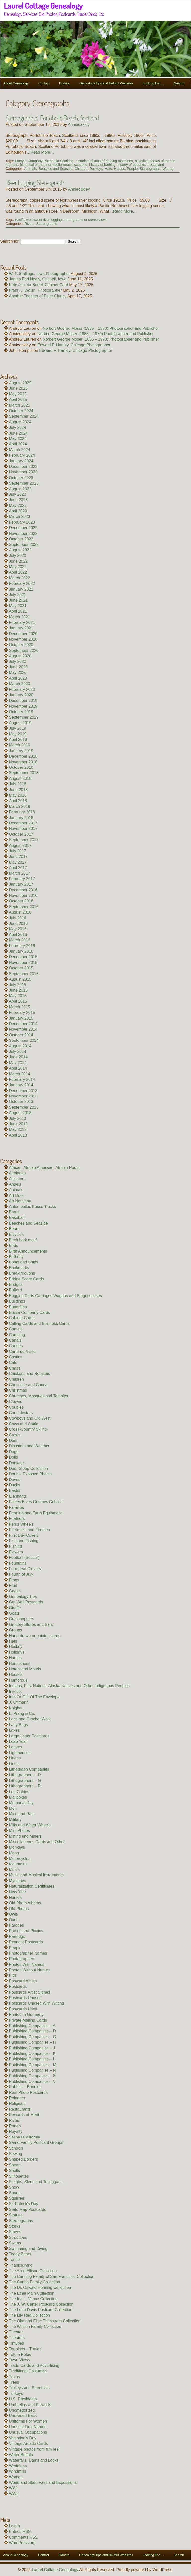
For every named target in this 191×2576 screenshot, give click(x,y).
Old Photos (19, 1909)
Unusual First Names (27, 2427)
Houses (15, 1674)
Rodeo (15, 2126)
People (132, 169)
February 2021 (22, 622)
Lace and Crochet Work (30, 1719)
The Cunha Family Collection (34, 2282)
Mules (14, 1869)
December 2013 (23, 1091)
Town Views (19, 2360)
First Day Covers (24, 1535)
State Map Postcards (27, 2209)
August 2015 (20, 979)
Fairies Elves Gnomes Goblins (35, 1502)
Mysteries (17, 1881)
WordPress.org (22, 2543)
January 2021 (21, 628)
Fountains (17, 1563)
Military (15, 1819)
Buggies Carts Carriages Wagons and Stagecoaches (55, 1296)
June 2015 (18, 990)
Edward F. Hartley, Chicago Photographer (73, 345)
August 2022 (20, 550)
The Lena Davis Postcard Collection (40, 2310)
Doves (14, 1480)
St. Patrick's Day (23, 2204)
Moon (14, 1853)
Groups (15, 1630)
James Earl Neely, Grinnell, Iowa (37, 279)
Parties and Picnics (26, 1931)
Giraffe (15, 1608)
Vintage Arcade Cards (28, 2443)
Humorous (18, 1680)
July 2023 (17, 494)
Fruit (13, 1585)
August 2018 (20, 778)
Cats (13, 1362)
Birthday (16, 1257)
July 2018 (17, 784)
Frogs (14, 1580)
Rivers (29, 224)
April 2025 (18, 399)
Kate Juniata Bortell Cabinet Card (38, 285)
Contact (43, 83)
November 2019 (23, 706)
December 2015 (23, 957)
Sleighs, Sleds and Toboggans (35, 2182)
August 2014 (20, 1046)
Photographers (22, 1959)
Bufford (15, 1290)
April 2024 (18, 444)
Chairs (14, 1368)
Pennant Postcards (26, 1942)
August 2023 (20, 489)
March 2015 (19, 1007)
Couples (16, 1407)
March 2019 (19, 745)
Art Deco (16, 1195)
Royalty (15, 2131)
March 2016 (19, 940)
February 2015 (22, 1012)
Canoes (16, 1346)
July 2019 (17, 728)
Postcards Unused (25, 1998)
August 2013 (20, 1113)
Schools (16, 2148)
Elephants (18, 1496)
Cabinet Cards (21, 1318)
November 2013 (23, 1096)
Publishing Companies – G (32, 2037)
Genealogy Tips (23, 1596)
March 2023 (19, 516)
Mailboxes (18, 1797)
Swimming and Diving (28, 2249)
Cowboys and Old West (29, 1418)
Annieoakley (79, 124)
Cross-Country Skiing (28, 1429)
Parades (16, 1925)
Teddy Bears (20, 2254)
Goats (14, 1613)
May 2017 (17, 862)
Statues (15, 2215)
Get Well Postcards (26, 1602)
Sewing (15, 2154)
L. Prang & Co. (22, 1713)
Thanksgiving (20, 2265)
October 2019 (21, 712)
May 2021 (17, 606)
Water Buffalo (21, 2455)
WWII (14, 2494)
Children (80, 169)
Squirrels (17, 2198)
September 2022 (23, 544)
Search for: (10, 241)
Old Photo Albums (25, 1903)
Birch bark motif (23, 1240)
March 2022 (19, 578)
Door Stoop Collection (28, 1468)
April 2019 (18, 739)
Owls (13, 1914)
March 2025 (19, 405)
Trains (14, 2377)
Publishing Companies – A (32, 2026)
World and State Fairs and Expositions (43, 2482)
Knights (15, 1708)
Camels (15, 1329)
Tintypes (16, 2343)
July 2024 (17, 427)
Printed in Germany (26, 2014)
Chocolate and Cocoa (28, 1385)
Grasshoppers (21, 1619)
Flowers (16, 1552)
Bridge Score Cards (26, 1279)
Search (179, 83)
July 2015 (17, 985)
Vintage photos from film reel (34, 2449)
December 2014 (23, 1024)
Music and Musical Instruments (36, 1875)
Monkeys (17, 1847)
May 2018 (17, 795)
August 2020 (20, 656)
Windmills (17, 2471)
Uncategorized (22, 2410)
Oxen (13, 1920)
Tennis (14, 2259)
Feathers (17, 1518)
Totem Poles (20, 2354)
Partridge (17, 1936)
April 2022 (18, 572)
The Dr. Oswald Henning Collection (40, 2287)
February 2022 (22, 583)
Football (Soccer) (24, 1557)
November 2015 (23, 962)
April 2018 (18, 801)
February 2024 (22, 455)
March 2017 (19, 873)
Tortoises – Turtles (25, 2349)
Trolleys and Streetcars (29, 2388)
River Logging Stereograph (35, 182)
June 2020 (18, 667)
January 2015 (21, 1018)
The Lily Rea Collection (29, 2315)
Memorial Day (21, 1803)
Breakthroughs (22, 1273)
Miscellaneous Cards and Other (37, 1842)
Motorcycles (19, 1858)
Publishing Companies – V (32, 2081)
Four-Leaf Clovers (25, 1569)
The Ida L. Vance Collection (33, 2299)
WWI (13, 2488)
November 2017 (23, 828)
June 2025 (18, 388)
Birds (13, 1245)
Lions (13, 1764)
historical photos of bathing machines (104, 161)
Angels (15, 1184)
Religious (17, 2103)
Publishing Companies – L (32, 2059)
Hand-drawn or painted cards (34, 1636)
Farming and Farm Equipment (35, 1513)
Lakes (14, 1730)
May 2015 (17, 996)
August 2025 (20, 383)
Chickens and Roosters (29, 1373)
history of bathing (102, 165)
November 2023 (23, 472)
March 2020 (19, 684)
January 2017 (21, 884)
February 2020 (22, 689)
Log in (14, 2526)
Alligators (17, 1179)
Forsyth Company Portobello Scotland (44, 161)
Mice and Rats (21, 1814)
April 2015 (18, 1001)
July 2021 (17, 595)
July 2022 (17, 555)
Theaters (17, 2338)
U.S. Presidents (23, 2399)
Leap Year (18, 1741)
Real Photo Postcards (28, 2092)
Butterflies (18, 1307)
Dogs (13, 1452)
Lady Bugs (18, 1725)
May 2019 (17, 734)
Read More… (42, 152)
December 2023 (23, 466)
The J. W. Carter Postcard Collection (41, 2304)
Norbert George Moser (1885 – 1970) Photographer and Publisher (101, 328)
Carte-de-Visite (22, 1351)
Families (16, 1507)
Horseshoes (19, 1663)
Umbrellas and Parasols (30, 2405)
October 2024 (21, 411)
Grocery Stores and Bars (31, 1624)
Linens (15, 1758)
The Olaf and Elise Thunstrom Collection (44, 2321)
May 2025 (17, 394)
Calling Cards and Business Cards (39, 1323)
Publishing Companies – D (32, 2031)
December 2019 (23, 700)
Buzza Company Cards (29, 1312)
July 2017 (17, 851)
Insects (15, 1691)
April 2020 (18, 678)
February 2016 (22, 946)
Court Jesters (21, 1413)
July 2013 (17, 1118)
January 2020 (21, 695)
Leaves (15, 1747)
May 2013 (17, 1129)
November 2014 (23, 1029)
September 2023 (23, 483)
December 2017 (23, 823)
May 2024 (17, 439)
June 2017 (18, 856)
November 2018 (23, 762)
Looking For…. (153, 83)
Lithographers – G (25, 1780)
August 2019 (20, 723)
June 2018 (18, 790)
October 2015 (21, 968)
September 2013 (23, 1107)
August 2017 (20, 845)
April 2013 (18, 1135)
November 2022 (23, 533)
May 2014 (17, 1063)
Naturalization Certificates (31, 1886)
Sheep (14, 2165)
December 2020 (23, 634)
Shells (14, 2170)
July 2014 (17, 1051)
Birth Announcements (28, 1251)
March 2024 (19, 450)
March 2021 (19, 617)
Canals (15, 1340)
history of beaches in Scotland (141, 165)
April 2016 (18, 934)
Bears (14, 1229)
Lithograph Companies (29, 1769)
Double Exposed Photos (30, 1474)
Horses (119, 169)
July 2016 (17, 918)
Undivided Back (23, 2415)
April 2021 (18, 611)
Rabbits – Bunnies (25, 2087)
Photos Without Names (29, 1970)
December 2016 (23, 890)
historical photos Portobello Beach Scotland (53, 165)
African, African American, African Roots (44, 1167)
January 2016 (21, 951)
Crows (14, 1435)
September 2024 (23, 416)
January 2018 (21, 818)
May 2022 (17, 567)
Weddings (18, 2466)
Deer (13, 1440)
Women (168, 169)
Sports (14, 2193)
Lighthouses (19, 1753)
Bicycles (16, 1234)
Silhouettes (19, 2176)
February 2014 (22, 1079)
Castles (15, 1357)
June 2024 (18, 433)
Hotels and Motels (25, 1669)
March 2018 (19, 806)
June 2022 (18, 561)
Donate (64, 83)
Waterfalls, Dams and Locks (33, 2460)
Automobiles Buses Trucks (32, 1207)
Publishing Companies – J (32, 2048)
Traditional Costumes (28, 2371)
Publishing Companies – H (32, 2042)
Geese (15, 1591)
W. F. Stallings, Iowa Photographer (39, 274)
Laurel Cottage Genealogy (55, 2570)
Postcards (18, 1986)
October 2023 (21, 478)
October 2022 (21, 539)
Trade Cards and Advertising (34, 2365)
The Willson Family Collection (35, 2326)
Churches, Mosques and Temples (38, 1396)
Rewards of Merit (24, 2115)
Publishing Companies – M (32, 2065)
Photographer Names (28, 1953)
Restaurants (19, 2109)
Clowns (15, 1401)
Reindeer (17, 2098)
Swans (15, 2243)
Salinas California (24, 2137)
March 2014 (19, 1074)
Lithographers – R (25, 1786)
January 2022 (21, 589)
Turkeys (16, 2393)
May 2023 (17, 505)
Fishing (15, 1546)
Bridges (15, 1284)
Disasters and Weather (29, 1446)
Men (13, 1808)
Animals (30, 169)
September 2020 (23, 650)
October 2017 (21, 834)
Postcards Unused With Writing (36, 2003)
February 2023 (22, 522)
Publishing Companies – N (32, 2070)
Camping (17, 1335)
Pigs (13, 1975)
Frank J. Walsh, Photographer (35, 290)
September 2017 (23, 840)
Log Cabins (19, 1792)
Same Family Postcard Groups (36, 2142)
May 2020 (17, 672)
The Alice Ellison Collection (33, 2271)
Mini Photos (19, 1830)
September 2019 (23, 717)
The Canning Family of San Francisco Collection (51, 2276)
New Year (17, 1892)
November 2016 (23, 895)
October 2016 (21, 901)
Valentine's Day (22, 2438)
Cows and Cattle (23, 1424)
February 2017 (22, 879)
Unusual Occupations (28, 2432)
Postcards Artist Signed (29, 1992)
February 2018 (22, 812)
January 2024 (21, 461)
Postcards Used (23, 2009)
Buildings (17, 1301)
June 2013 (18, 1124)
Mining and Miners (25, 1836)
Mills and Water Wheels (29, 1825)
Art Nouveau (20, 1201)
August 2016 (20, 912)
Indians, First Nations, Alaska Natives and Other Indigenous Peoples (69, 1686)
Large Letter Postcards (29, 1736)
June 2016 (18, 923)
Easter (14, 1490)
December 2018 (23, 756)
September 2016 (23, 907)
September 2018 (23, 773)
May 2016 (17, 929)
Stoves (15, 2232)
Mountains (18, 1864)
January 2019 (21, 751)
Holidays (16, 1652)
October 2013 (21, 1101)
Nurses (15, 1897)
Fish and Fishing (23, 1541)
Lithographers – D (25, 1775)
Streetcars (18, 2237)
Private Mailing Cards (28, 2020)
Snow (14, 2187)
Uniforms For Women (28, 2421)
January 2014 (21, 1085)
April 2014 (18, 1068)
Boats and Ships (23, 1262)
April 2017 (18, 868)
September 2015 (23, 974)
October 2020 (21, 645)
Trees (14, 2382)
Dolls (13, 1457)
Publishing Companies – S (32, 2076)
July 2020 (17, 661)
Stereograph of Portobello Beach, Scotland (52, 117)
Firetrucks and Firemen (29, 1530)
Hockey (15, 1646)
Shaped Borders (23, 2159)
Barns (14, 1212)
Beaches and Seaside (55, 169)
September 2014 (23, 1040)
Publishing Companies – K (32, 2053)
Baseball (16, 1217)
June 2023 (18, 500)
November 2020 (23, 639)
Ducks (14, 1485)
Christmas (18, 1390)
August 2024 (20, 422)
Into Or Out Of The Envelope (34, 1697)
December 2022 (23, 528)
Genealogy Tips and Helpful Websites (106, 83)
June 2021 (18, 600)
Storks (14, 2226)
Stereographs (150, 169)
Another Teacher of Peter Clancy (37, 296)
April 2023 (18, 511)
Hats (108, 169)
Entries (20, 2531)
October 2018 (21, 767)
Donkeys (96, 169)
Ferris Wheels (21, 1524)
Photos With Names (26, 1964)
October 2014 (21, 1035)
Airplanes (17, 1173)
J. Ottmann (18, 1702)
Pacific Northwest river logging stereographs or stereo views (61, 220)
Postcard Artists (23, 1981)
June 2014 (18, 1057)
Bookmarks (19, 1268)
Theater (16, 2332)
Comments (23, 2537)
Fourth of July (21, 1574)
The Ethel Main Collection (31, 2293)
